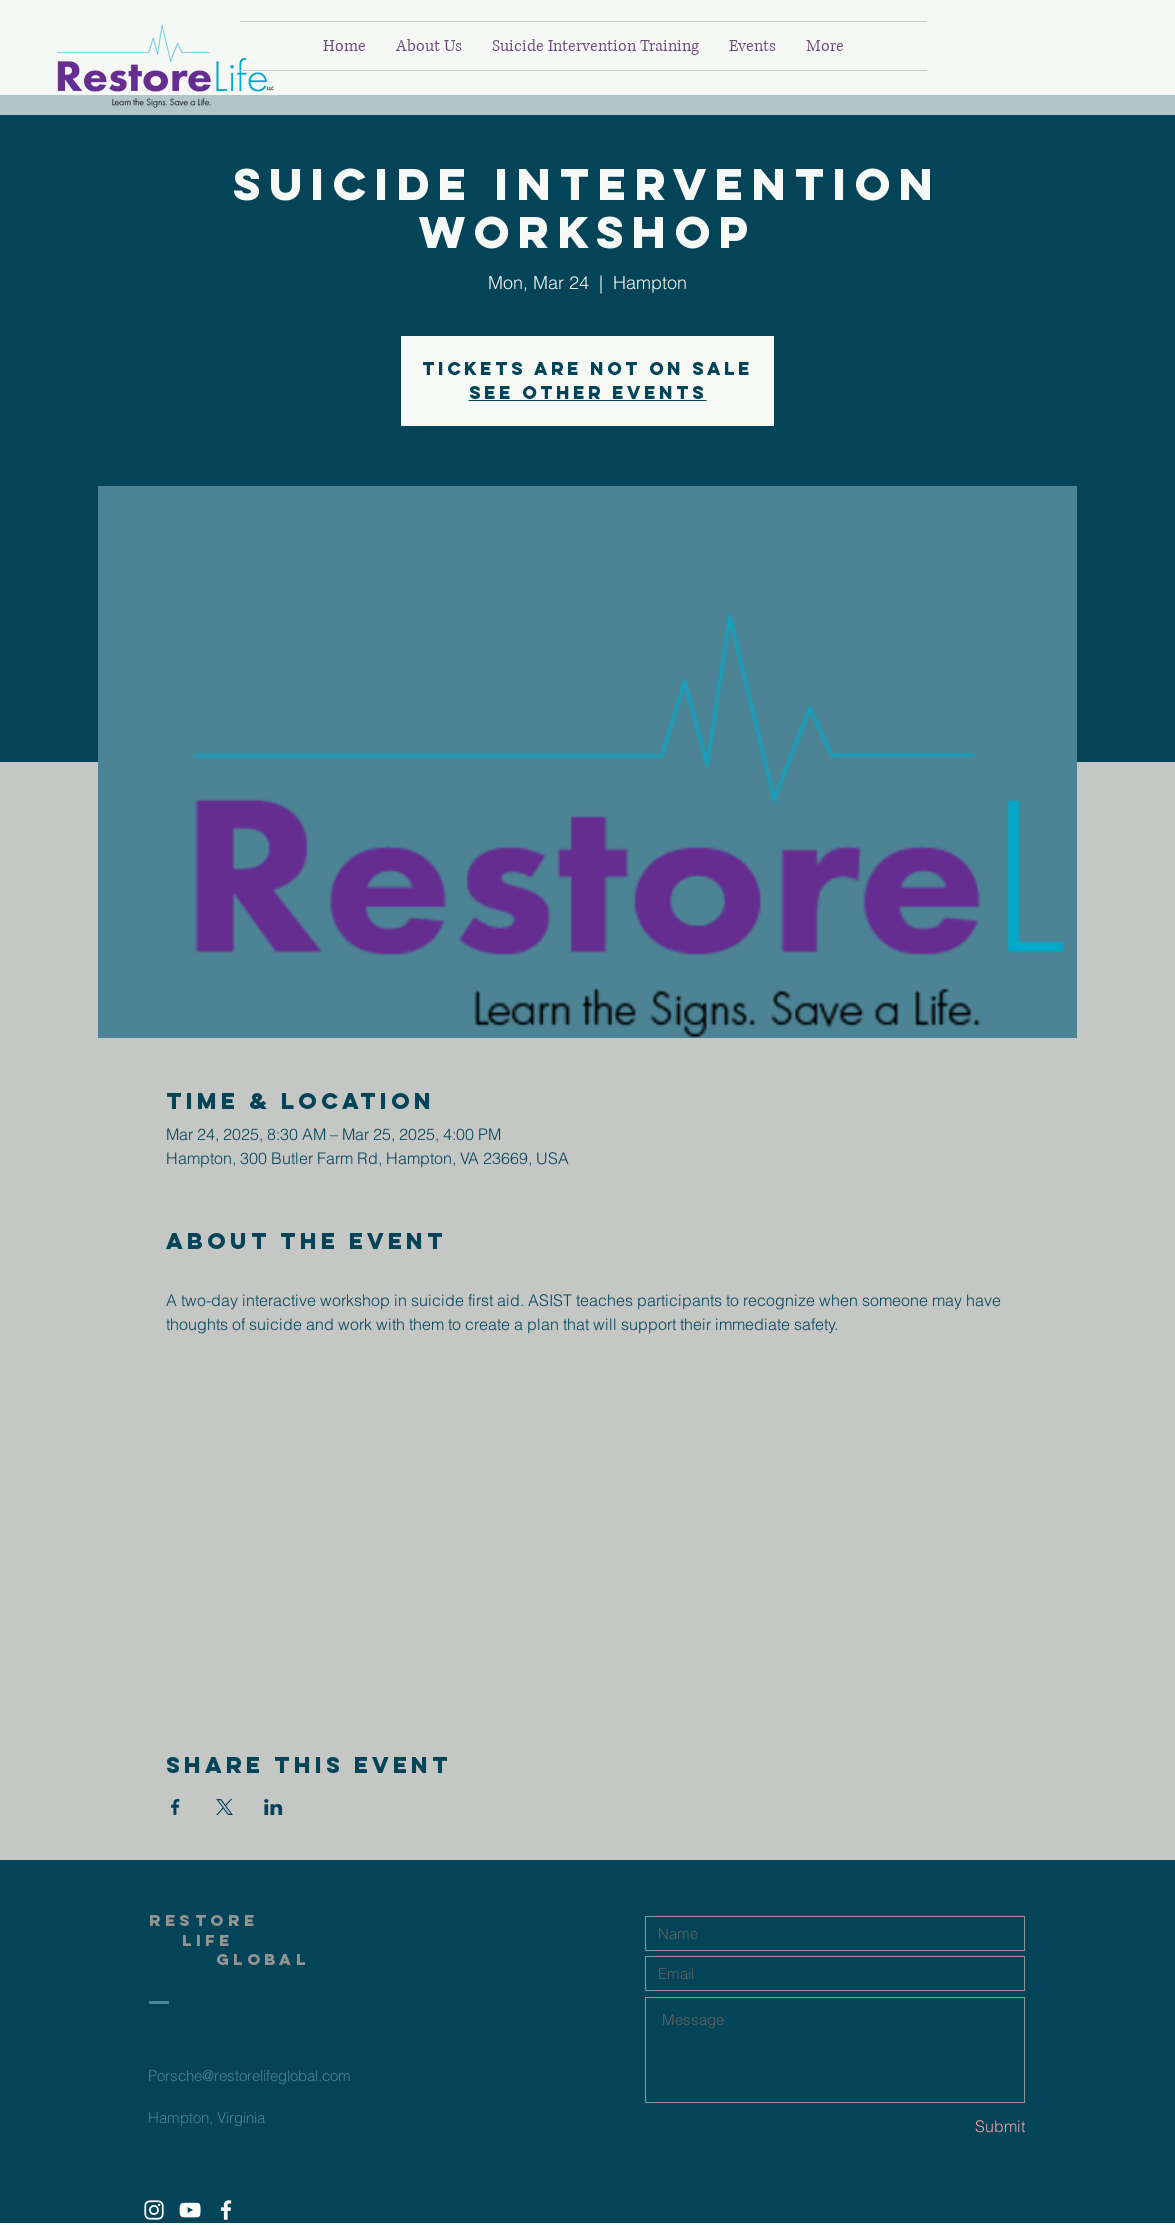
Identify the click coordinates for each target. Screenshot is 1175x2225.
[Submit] (954, 2126)
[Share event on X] (224, 1807)
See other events (588, 392)
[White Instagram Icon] (154, 2210)
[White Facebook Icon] (226, 2210)
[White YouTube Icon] (190, 2210)
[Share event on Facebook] (175, 1807)
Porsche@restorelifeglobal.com (249, 2075)
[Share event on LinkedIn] (273, 1807)
